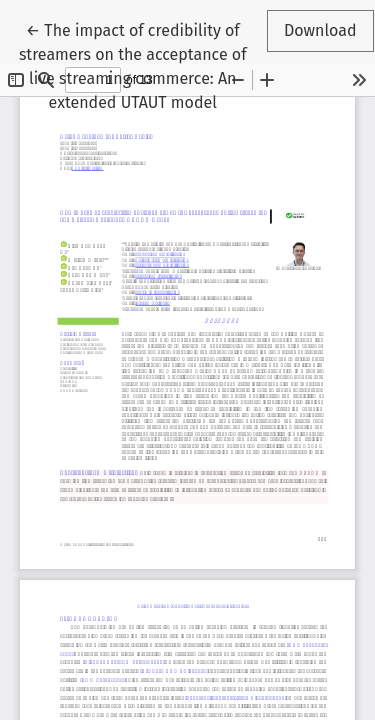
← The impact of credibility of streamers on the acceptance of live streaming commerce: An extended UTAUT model (133, 65)
